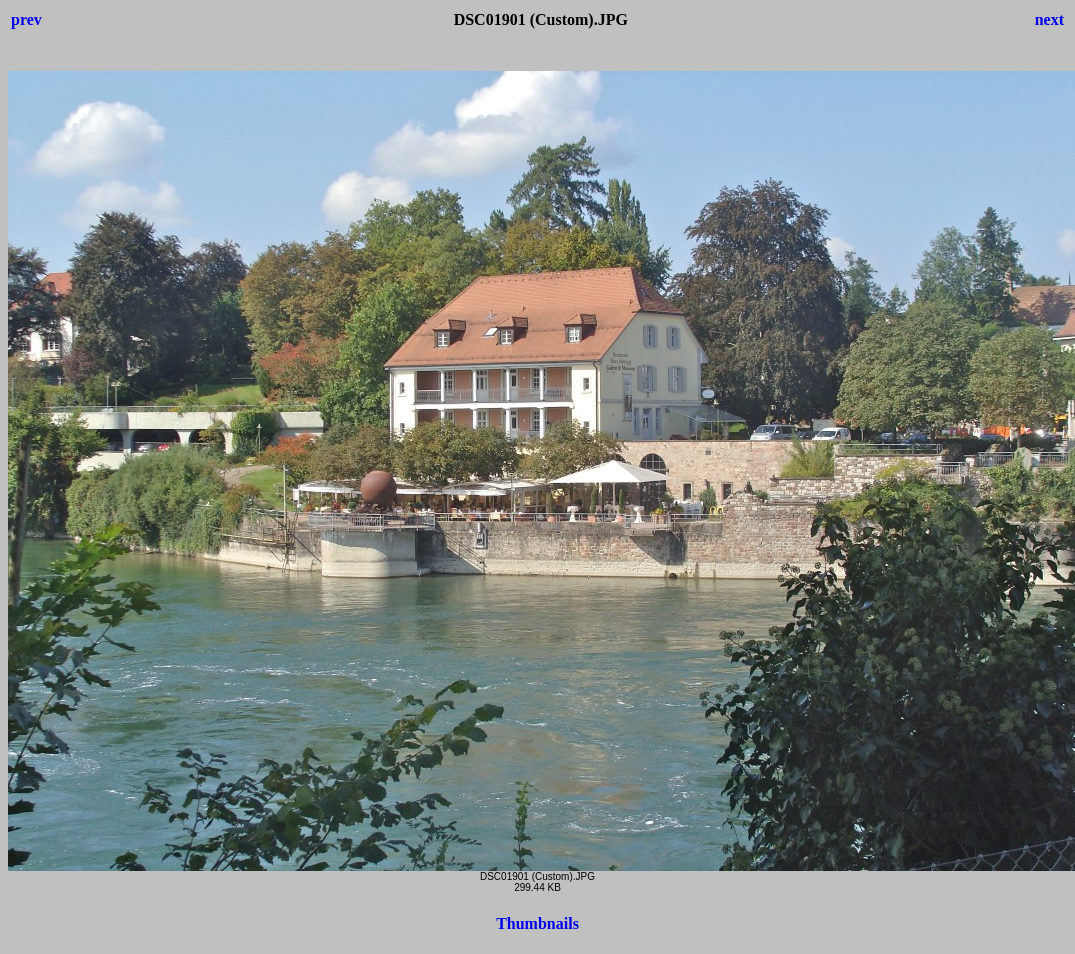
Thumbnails (537, 923)
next (1049, 19)
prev (26, 19)
